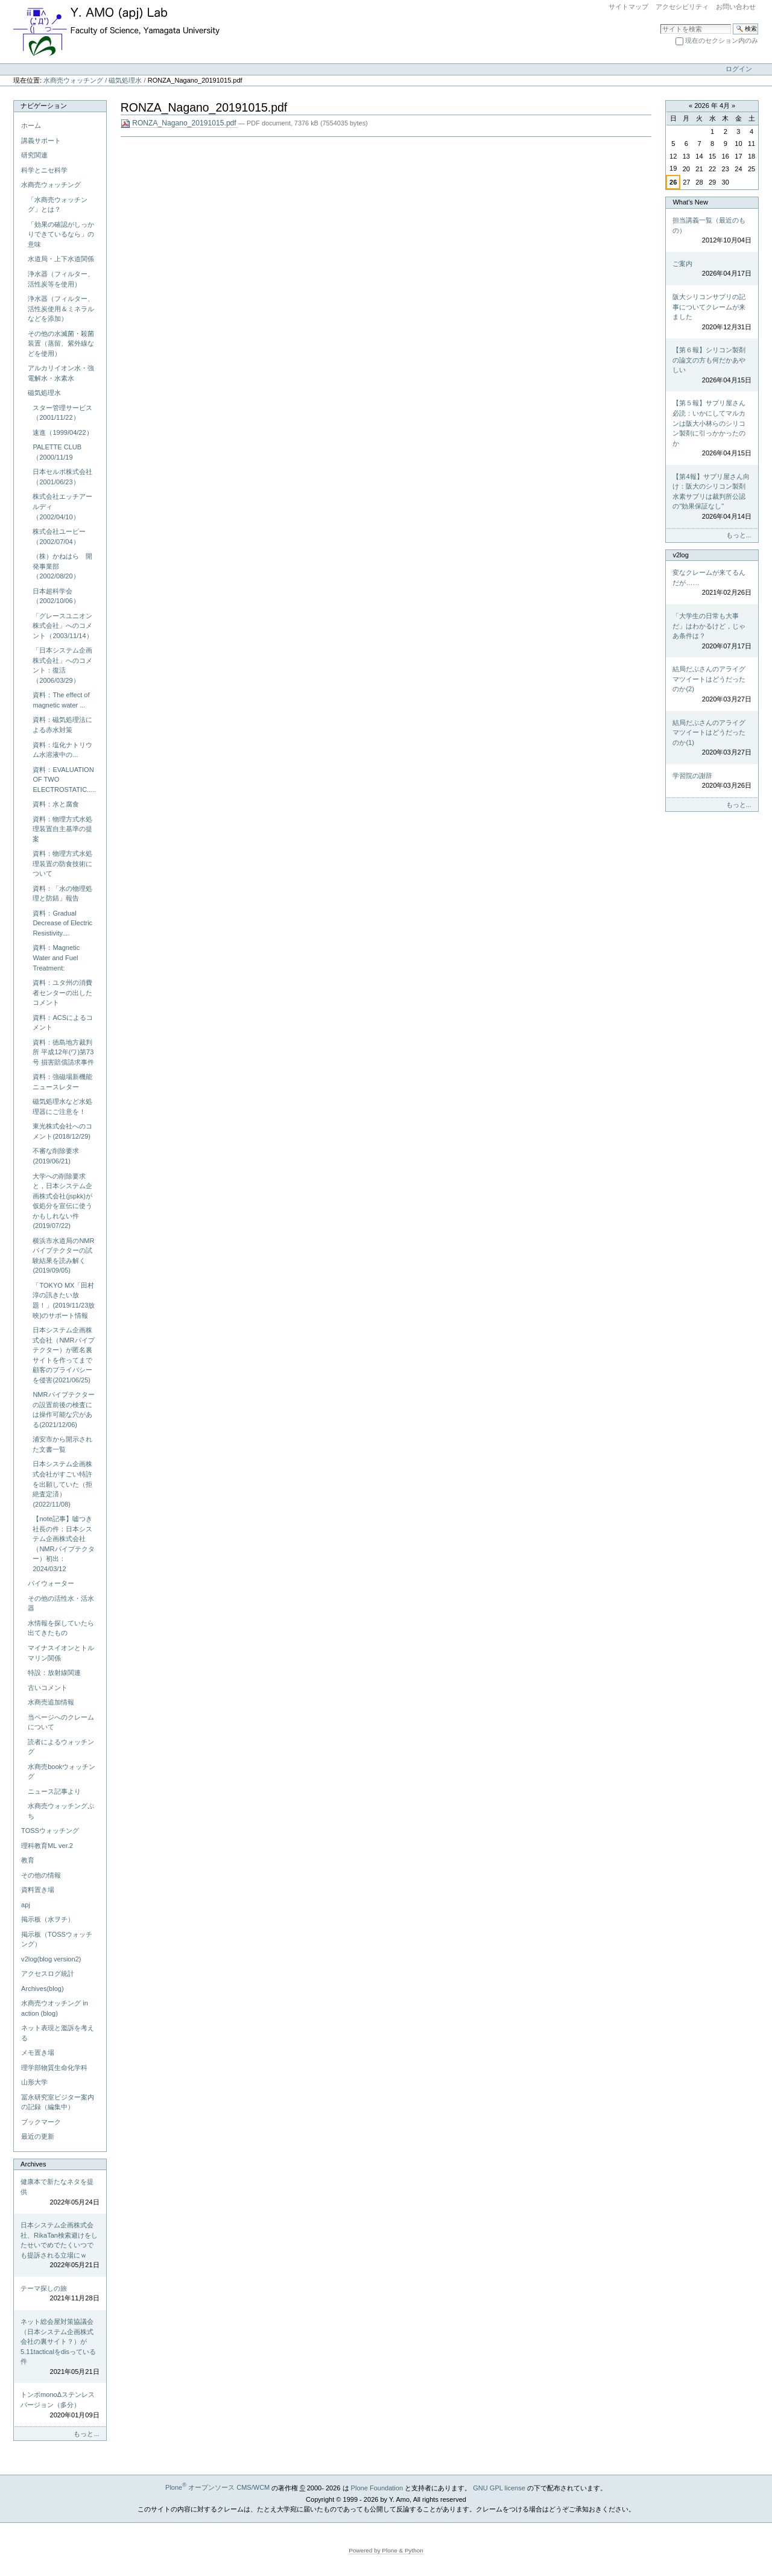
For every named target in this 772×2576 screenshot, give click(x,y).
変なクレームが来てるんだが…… (711, 583)
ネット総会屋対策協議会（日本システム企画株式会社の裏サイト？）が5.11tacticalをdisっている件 (60, 2347)
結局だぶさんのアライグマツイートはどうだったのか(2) (711, 684)
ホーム (31, 125)
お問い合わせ (736, 6)
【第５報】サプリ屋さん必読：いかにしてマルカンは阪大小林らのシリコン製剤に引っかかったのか (711, 428)
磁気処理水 (125, 80)
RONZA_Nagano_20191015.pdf (179, 123)
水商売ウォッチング (73, 80)
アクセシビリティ (682, 6)
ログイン (739, 68)
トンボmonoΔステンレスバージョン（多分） (60, 2405)
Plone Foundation (377, 2487)
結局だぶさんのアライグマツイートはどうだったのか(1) (711, 738)
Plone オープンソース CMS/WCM (217, 2487)
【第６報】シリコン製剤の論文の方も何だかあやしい (711, 365)
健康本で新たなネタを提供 (60, 2192)
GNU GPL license (499, 2487)
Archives (33, 2164)
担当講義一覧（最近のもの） (711, 231)
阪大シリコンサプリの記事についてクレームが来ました (711, 312)
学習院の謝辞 (711, 781)
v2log (680, 555)
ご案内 (711, 269)
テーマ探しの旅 (60, 2294)
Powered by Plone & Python (386, 2550)
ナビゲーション (44, 105)
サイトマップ (628, 6)
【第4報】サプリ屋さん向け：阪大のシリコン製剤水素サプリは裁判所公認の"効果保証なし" (711, 497)
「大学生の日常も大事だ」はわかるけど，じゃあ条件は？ (711, 631)
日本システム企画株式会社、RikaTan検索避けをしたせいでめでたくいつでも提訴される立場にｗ (60, 2245)
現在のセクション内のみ (721, 40)
